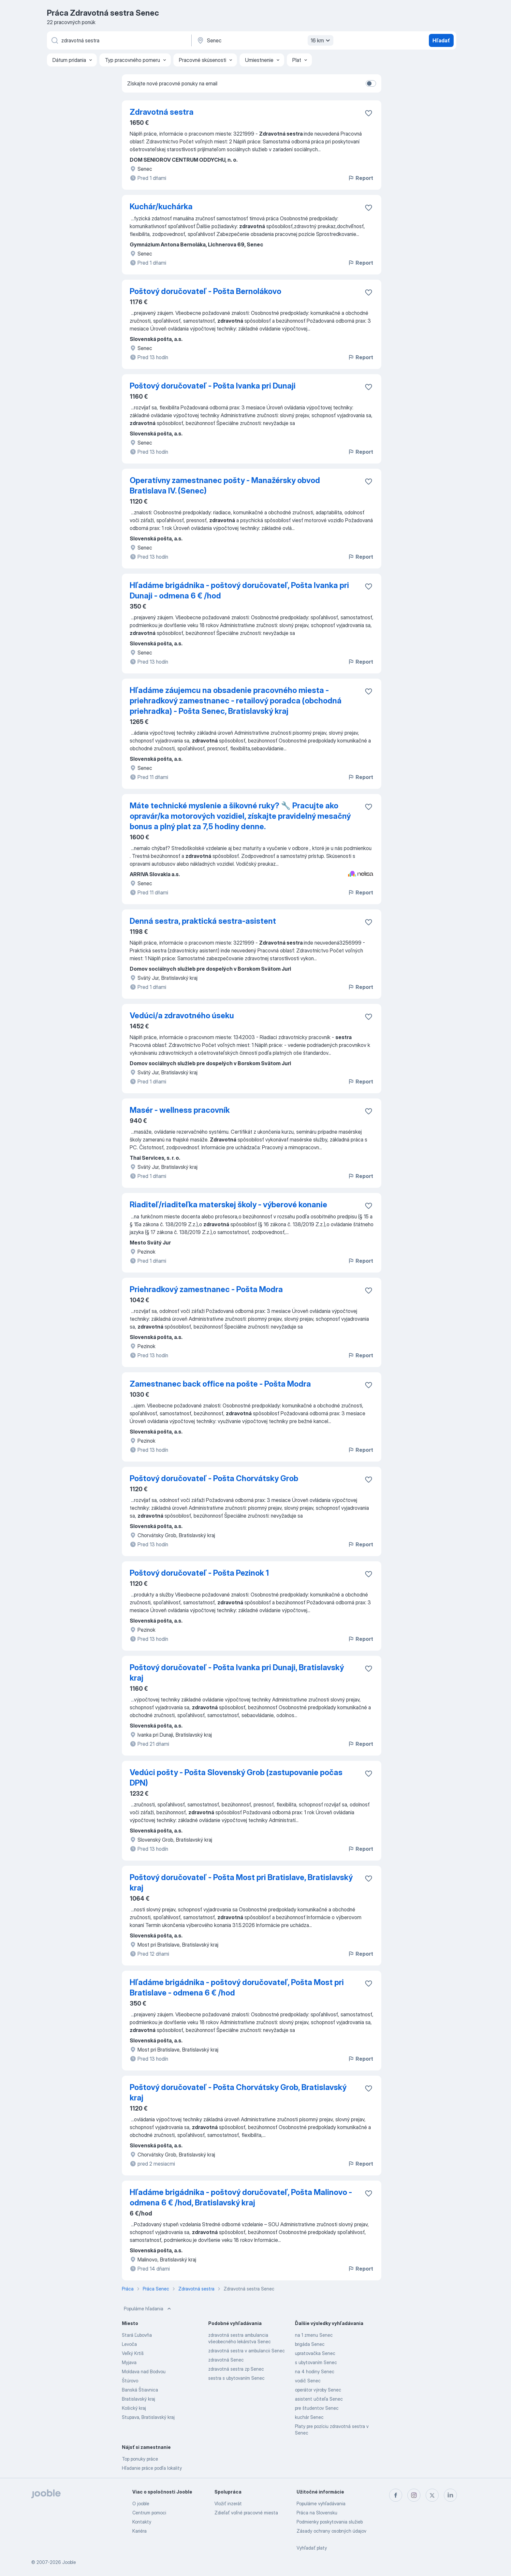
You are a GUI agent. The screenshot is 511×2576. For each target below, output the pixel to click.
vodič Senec (308, 2380)
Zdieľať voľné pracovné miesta (246, 2512)
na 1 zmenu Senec (314, 2335)
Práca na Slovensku (317, 2512)
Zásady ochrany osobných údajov (331, 2531)
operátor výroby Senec (318, 2389)
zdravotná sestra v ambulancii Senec (246, 2350)
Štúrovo (130, 2380)
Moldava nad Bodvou (144, 2371)
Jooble (69, 2562)
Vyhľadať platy (312, 2548)
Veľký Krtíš (133, 2353)
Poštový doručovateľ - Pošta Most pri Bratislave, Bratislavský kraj (241, 1882)
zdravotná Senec (226, 2360)
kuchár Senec (309, 2417)
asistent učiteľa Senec (319, 2399)
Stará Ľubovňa (137, 2335)
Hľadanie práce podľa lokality (152, 2468)
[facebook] (395, 2495)
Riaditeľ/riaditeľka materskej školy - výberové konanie (228, 1204)
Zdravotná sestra (162, 112)
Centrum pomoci (149, 2512)
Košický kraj (134, 2408)
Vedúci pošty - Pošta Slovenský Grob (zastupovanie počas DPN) (236, 1778)
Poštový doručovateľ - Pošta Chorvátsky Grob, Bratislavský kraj (238, 2092)
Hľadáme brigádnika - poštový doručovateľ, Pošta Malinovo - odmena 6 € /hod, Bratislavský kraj (241, 2197)
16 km (321, 40)
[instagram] (413, 2495)
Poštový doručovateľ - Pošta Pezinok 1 (199, 1573)
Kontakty (141, 2521)
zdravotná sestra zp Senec (236, 2369)
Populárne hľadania (148, 2308)
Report (360, 178)
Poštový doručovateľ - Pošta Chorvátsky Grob (214, 1478)
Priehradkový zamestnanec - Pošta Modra (206, 1289)
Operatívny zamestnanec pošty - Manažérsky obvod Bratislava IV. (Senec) (225, 485)
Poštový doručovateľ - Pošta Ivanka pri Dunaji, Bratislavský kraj (237, 1673)
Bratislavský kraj (138, 2399)
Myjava (129, 2362)
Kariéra (139, 2531)
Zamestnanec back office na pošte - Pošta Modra (220, 1384)
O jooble (140, 2503)
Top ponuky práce (140, 2459)
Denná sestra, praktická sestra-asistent (203, 921)
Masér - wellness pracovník (180, 1110)
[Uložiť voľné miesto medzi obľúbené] (368, 113)
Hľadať (441, 40)
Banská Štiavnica (140, 2389)
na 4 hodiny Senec (314, 2371)
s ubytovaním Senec (316, 2362)
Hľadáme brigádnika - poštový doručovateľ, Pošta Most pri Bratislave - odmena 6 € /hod (237, 1987)
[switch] (371, 83)
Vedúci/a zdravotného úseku (182, 1015)
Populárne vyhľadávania (321, 2503)
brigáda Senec (310, 2344)
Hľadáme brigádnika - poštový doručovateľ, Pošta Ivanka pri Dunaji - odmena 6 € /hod (239, 590)
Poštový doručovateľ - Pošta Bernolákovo (205, 291)
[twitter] (432, 2495)
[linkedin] (450, 2495)
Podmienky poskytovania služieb (330, 2521)
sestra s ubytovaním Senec (236, 2378)
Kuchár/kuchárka (161, 206)
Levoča (129, 2344)
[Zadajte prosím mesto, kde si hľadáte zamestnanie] (264, 40)
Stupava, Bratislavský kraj (148, 2417)
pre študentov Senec (317, 2408)
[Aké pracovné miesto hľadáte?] (118, 40)
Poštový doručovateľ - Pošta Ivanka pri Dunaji (213, 385)
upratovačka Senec (315, 2353)
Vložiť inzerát (228, 2503)
